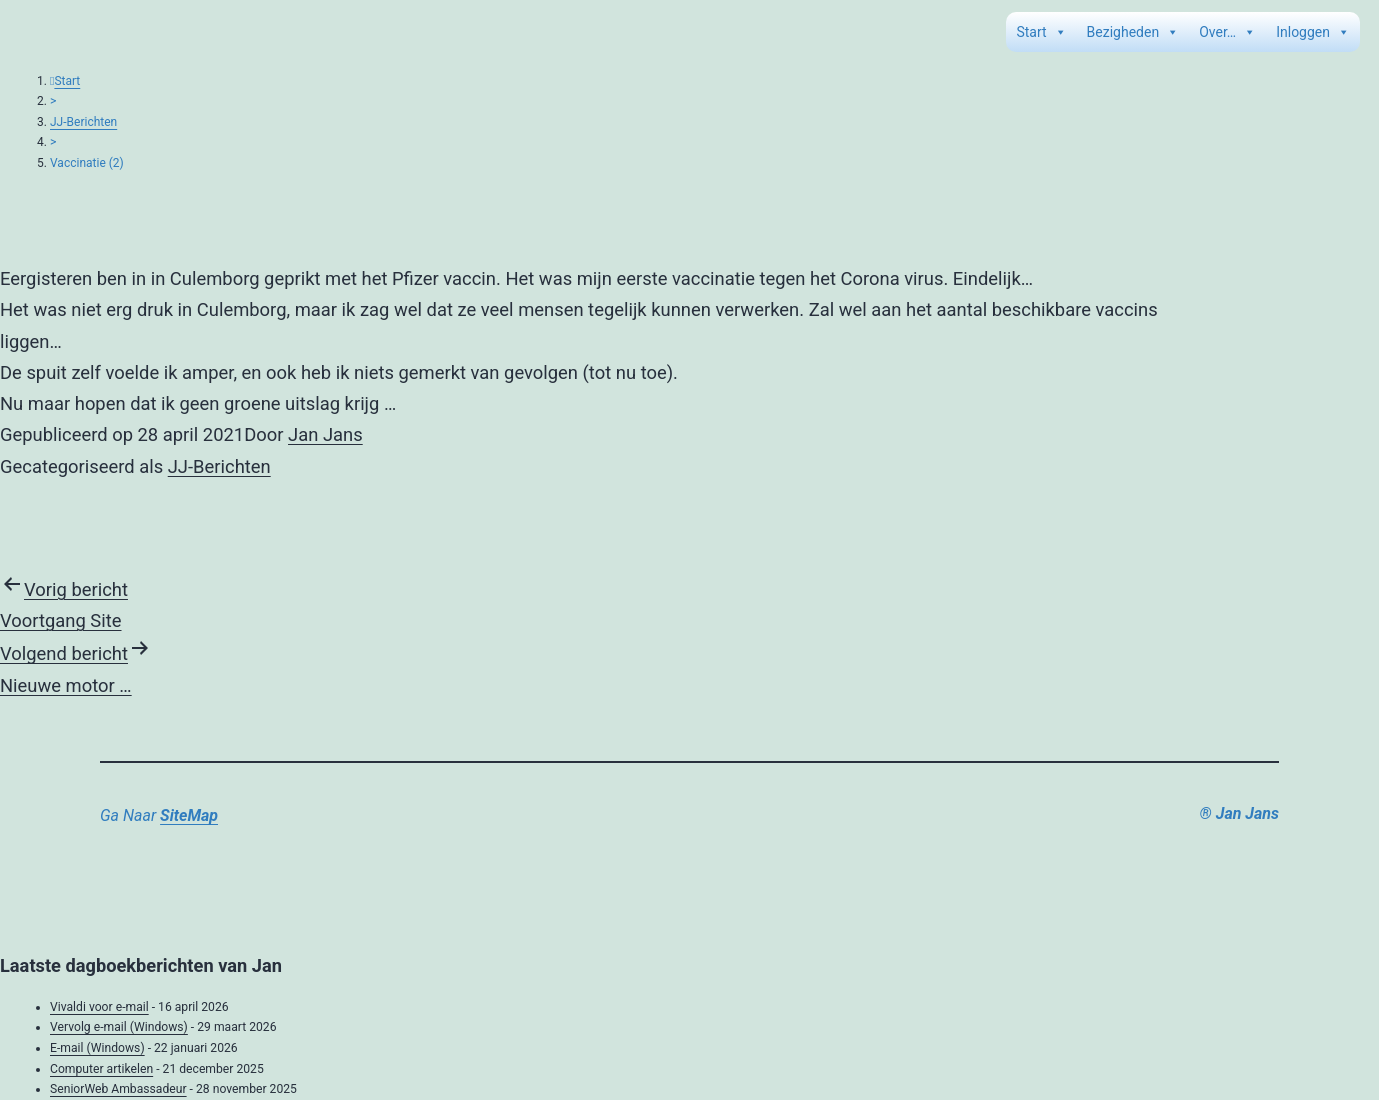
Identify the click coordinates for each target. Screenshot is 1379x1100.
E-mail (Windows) (97, 1048)
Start (1041, 32)
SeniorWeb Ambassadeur (118, 1089)
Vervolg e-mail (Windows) (119, 1027)
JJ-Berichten (83, 122)
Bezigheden (1133, 32)
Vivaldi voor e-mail (99, 1007)
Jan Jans (325, 434)
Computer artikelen (101, 1069)
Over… (1227, 32)
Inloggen (1313, 32)
